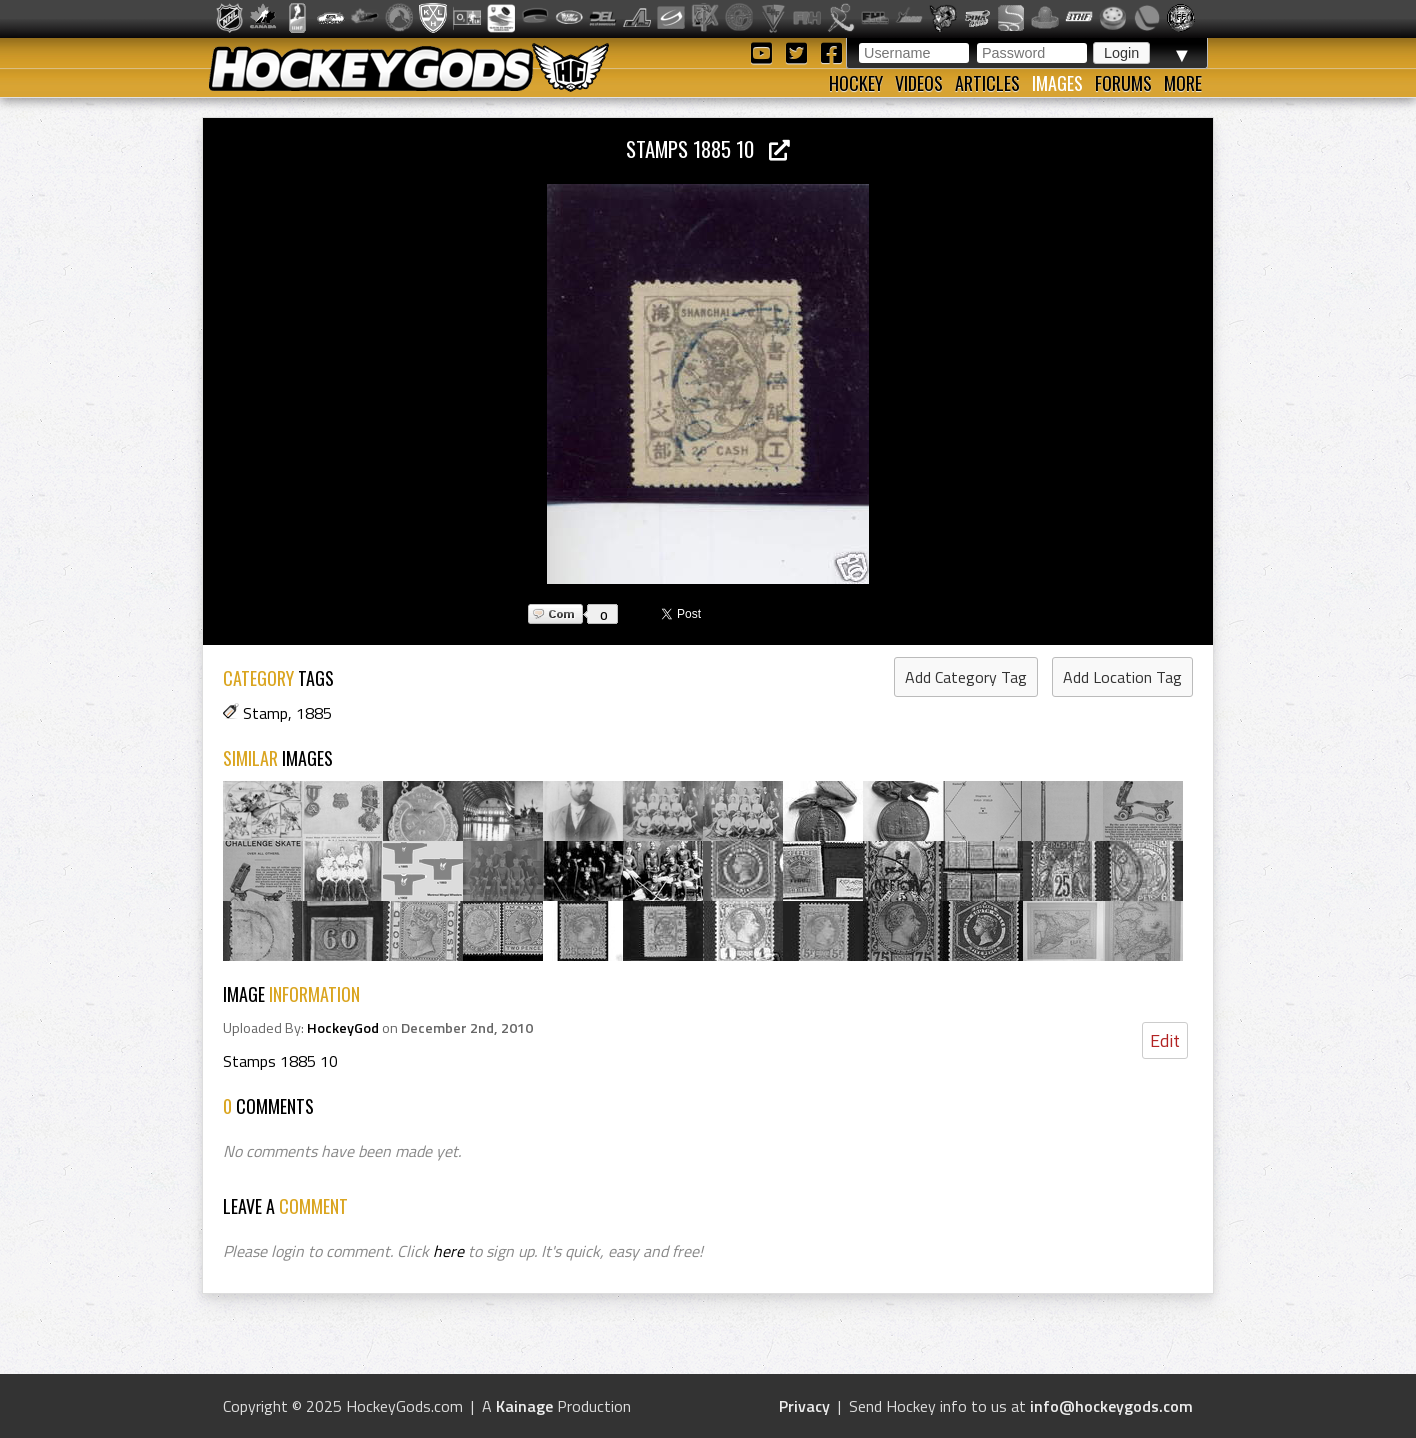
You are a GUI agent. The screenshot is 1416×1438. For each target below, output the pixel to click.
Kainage (524, 1406)
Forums (1123, 83)
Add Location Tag (1122, 677)
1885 (314, 713)
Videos (919, 83)
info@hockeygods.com (1111, 1406)
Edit (1165, 1040)
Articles (987, 83)
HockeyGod (343, 1028)
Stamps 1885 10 (708, 148)
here (448, 1251)
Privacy (804, 1406)
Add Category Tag (966, 677)
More (1183, 83)
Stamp (265, 713)
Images (1057, 83)
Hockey (856, 83)
